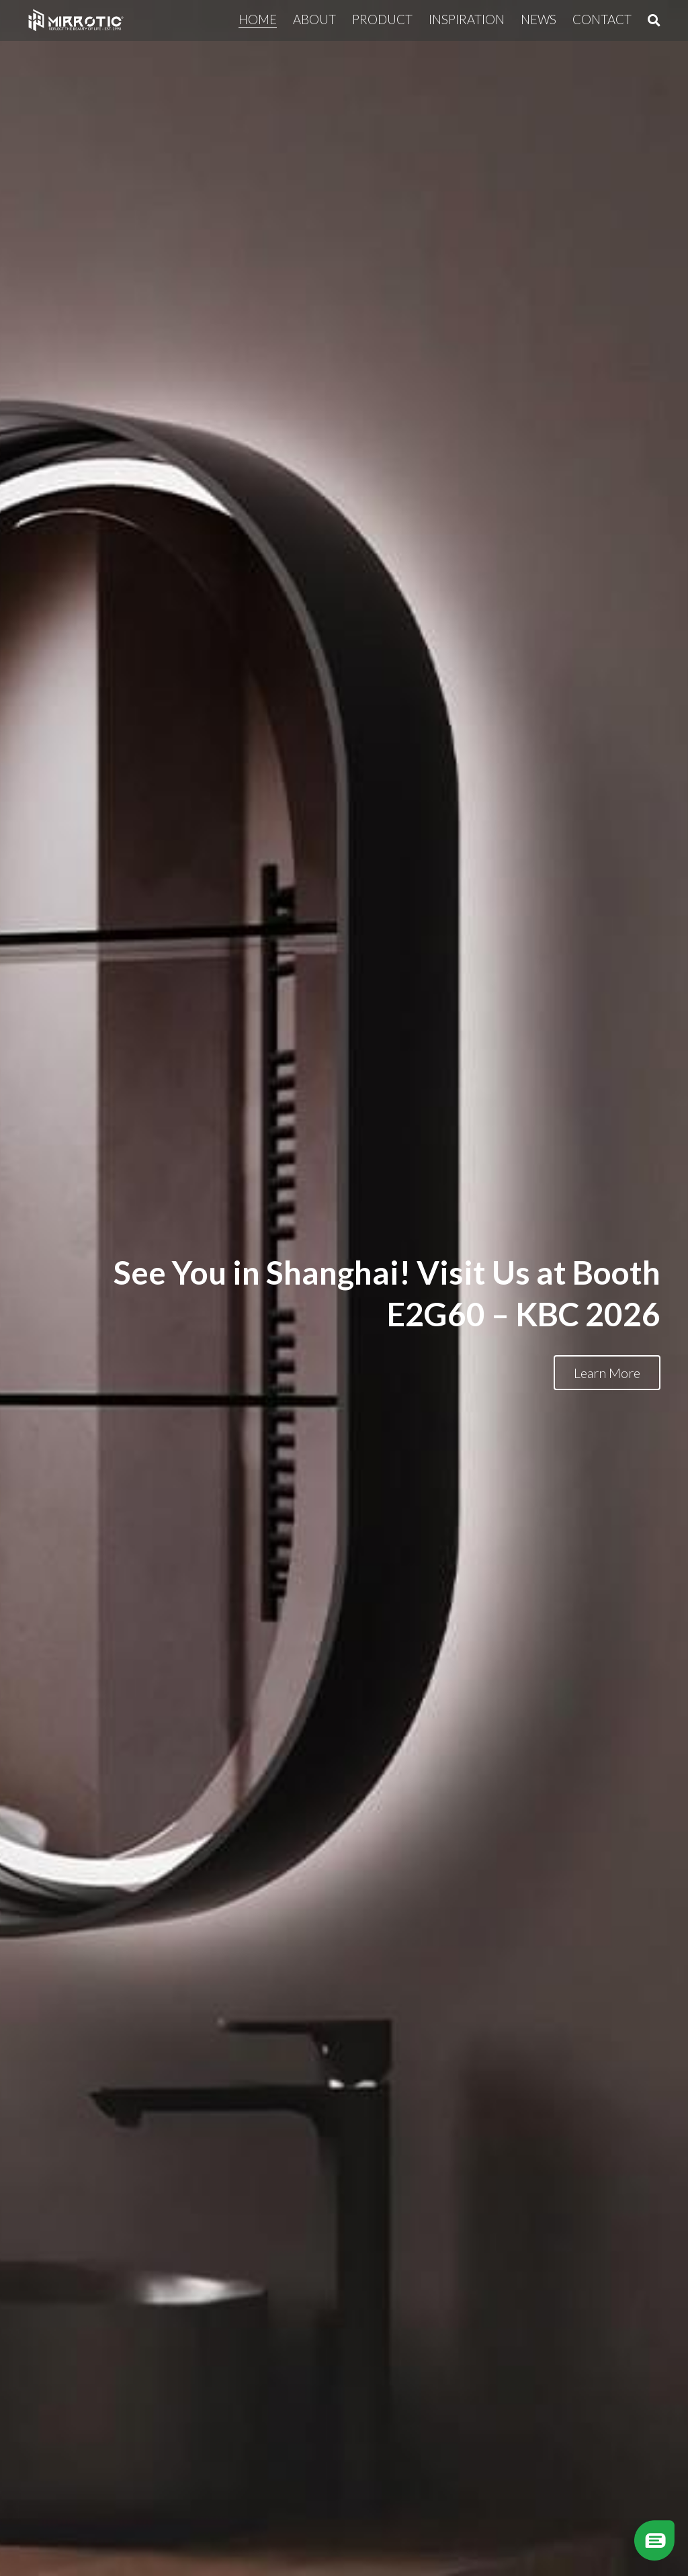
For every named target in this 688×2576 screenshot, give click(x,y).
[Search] (654, 20)
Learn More (607, 1373)
